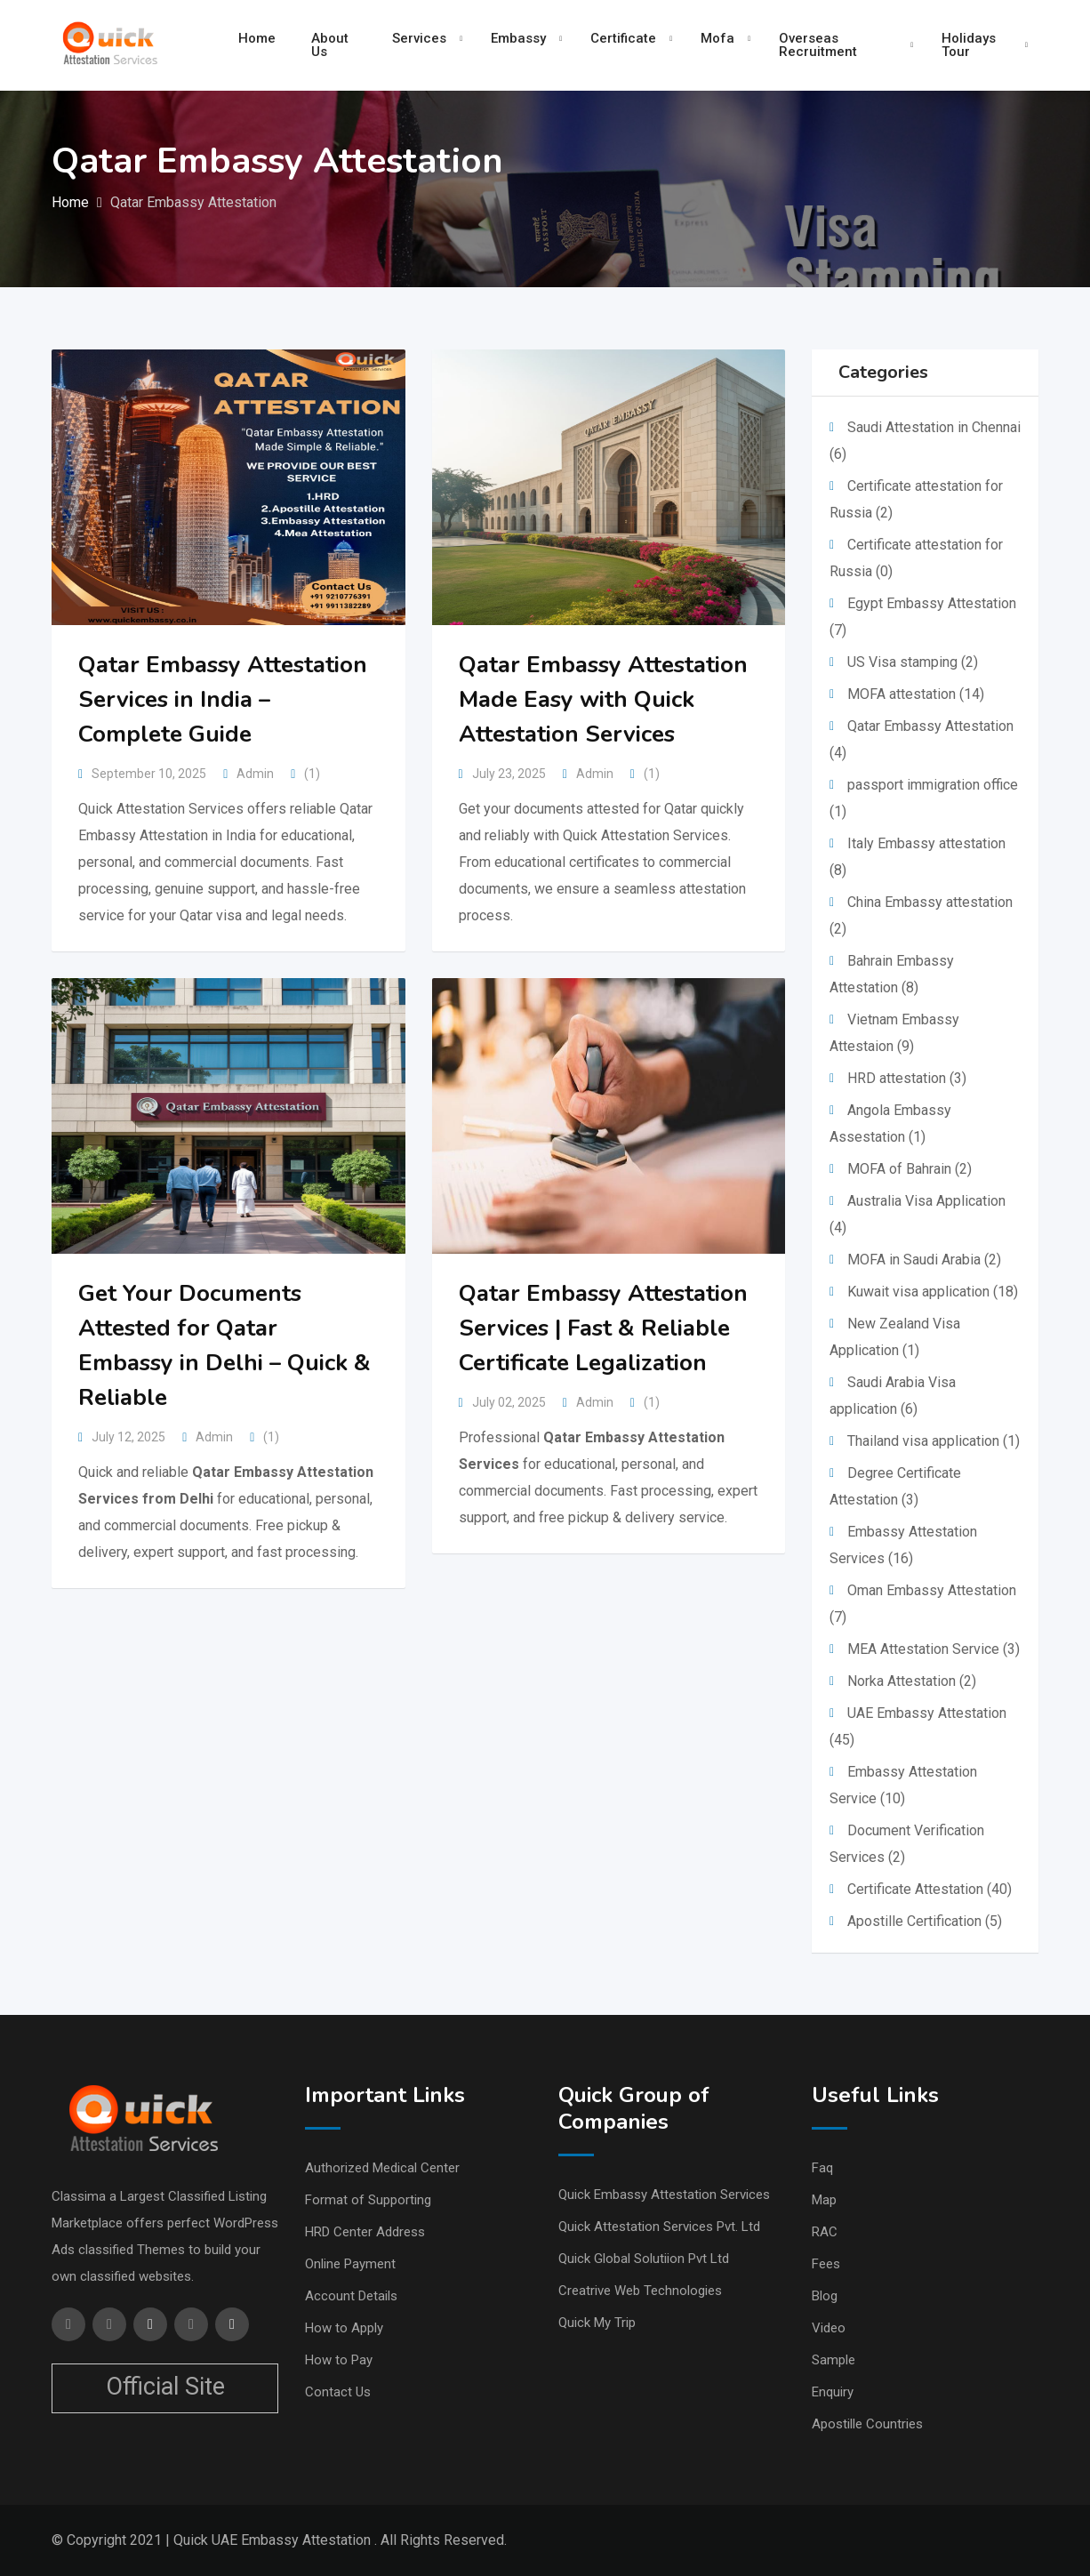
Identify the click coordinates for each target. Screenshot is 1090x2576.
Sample (833, 2360)
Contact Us (338, 2392)
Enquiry (833, 2392)
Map (824, 2200)
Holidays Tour (969, 45)
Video (829, 2328)
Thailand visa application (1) (933, 1440)
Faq (822, 2168)
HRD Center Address (365, 2232)
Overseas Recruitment (818, 45)
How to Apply (344, 2328)
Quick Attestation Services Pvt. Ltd (659, 2227)
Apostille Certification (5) (924, 1921)
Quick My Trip (597, 2323)
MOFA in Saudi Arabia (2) (924, 1259)
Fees (826, 2264)
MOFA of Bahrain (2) (909, 1168)
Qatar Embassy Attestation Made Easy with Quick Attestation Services (603, 699)
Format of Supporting (368, 2200)
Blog (825, 2296)
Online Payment (350, 2264)
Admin (255, 773)
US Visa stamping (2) (912, 662)
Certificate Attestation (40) (929, 1889)
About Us (330, 45)
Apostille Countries (867, 2424)
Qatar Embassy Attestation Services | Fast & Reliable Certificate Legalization (603, 1328)
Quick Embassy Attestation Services (664, 2195)
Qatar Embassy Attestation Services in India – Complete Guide (222, 699)
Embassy (518, 38)
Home (257, 38)
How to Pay (339, 2360)
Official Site (165, 2386)
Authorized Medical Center (382, 2168)
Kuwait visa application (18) (932, 1291)
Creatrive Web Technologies (640, 2291)
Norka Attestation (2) (911, 1681)
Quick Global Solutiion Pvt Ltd (643, 2259)
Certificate (623, 38)
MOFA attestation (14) (915, 694)
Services (419, 38)
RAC (825, 2232)
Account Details (351, 2296)
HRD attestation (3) (906, 1078)
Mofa (717, 38)
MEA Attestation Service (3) (933, 1649)
